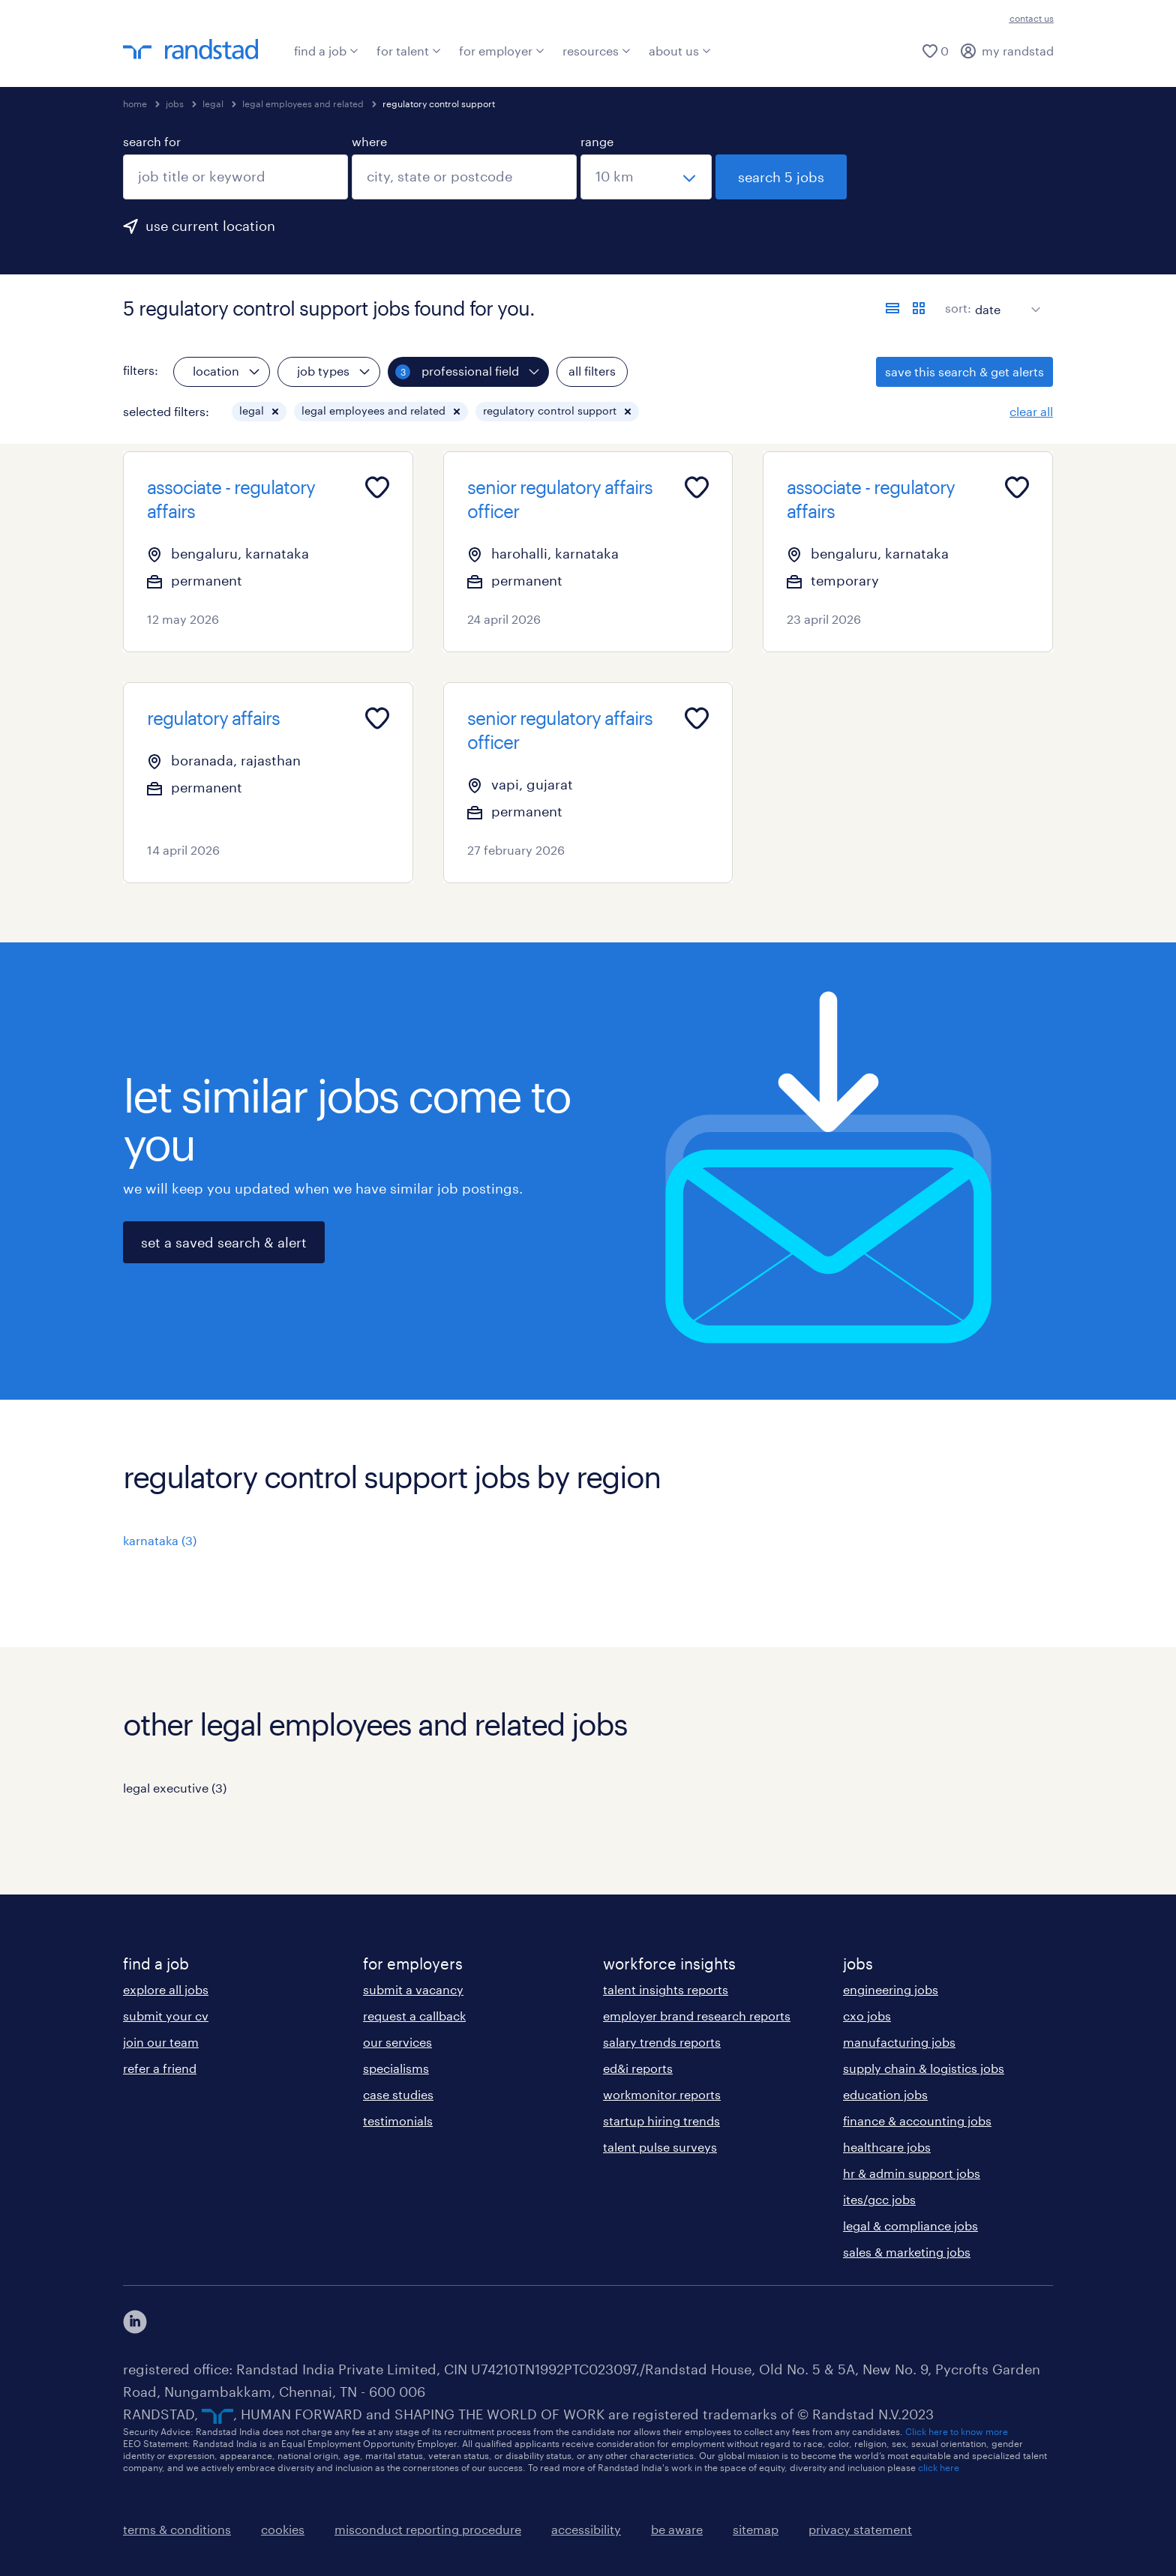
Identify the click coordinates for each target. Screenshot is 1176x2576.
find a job (326, 50)
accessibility (586, 2529)
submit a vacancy (413, 1989)
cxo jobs (867, 2015)
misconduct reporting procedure (427, 2529)
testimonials (398, 2120)
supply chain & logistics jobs (923, 2068)
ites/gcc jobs (879, 2199)
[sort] (1004, 298)
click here (938, 2467)
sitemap (755, 2529)
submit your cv (165, 2015)
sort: (958, 308)
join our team (161, 2042)
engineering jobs (890, 1989)
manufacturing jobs (899, 2042)
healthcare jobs (887, 2147)
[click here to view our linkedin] (135, 2322)
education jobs (885, 2094)
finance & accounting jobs (917, 2120)
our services (397, 2042)
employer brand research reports (696, 2015)
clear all (1031, 411)
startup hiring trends (661, 2120)
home (135, 103)
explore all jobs (165, 1989)
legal (213, 103)
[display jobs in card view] (918, 308)
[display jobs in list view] (892, 308)
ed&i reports (638, 2068)
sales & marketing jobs (906, 2252)
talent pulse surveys (660, 2147)
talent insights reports (665, 1989)
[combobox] (235, 176)
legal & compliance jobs (910, 2225)
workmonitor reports (662, 2094)
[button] (275, 411)
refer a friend (159, 2068)
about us (680, 50)
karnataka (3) (159, 1540)
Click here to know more (956, 2431)
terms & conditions (177, 2529)
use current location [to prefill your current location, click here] (210, 225)
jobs (175, 103)
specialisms (396, 2068)
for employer (501, 50)
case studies (398, 2094)
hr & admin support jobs (911, 2173)
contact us (1032, 18)
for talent (408, 50)
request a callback (414, 2015)
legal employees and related (303, 103)
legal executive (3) (174, 1788)
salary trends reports (662, 2042)
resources (596, 50)
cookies (282, 2529)
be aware (677, 2529)
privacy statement (860, 2529)
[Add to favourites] (377, 487)
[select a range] (646, 176)
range (597, 141)
